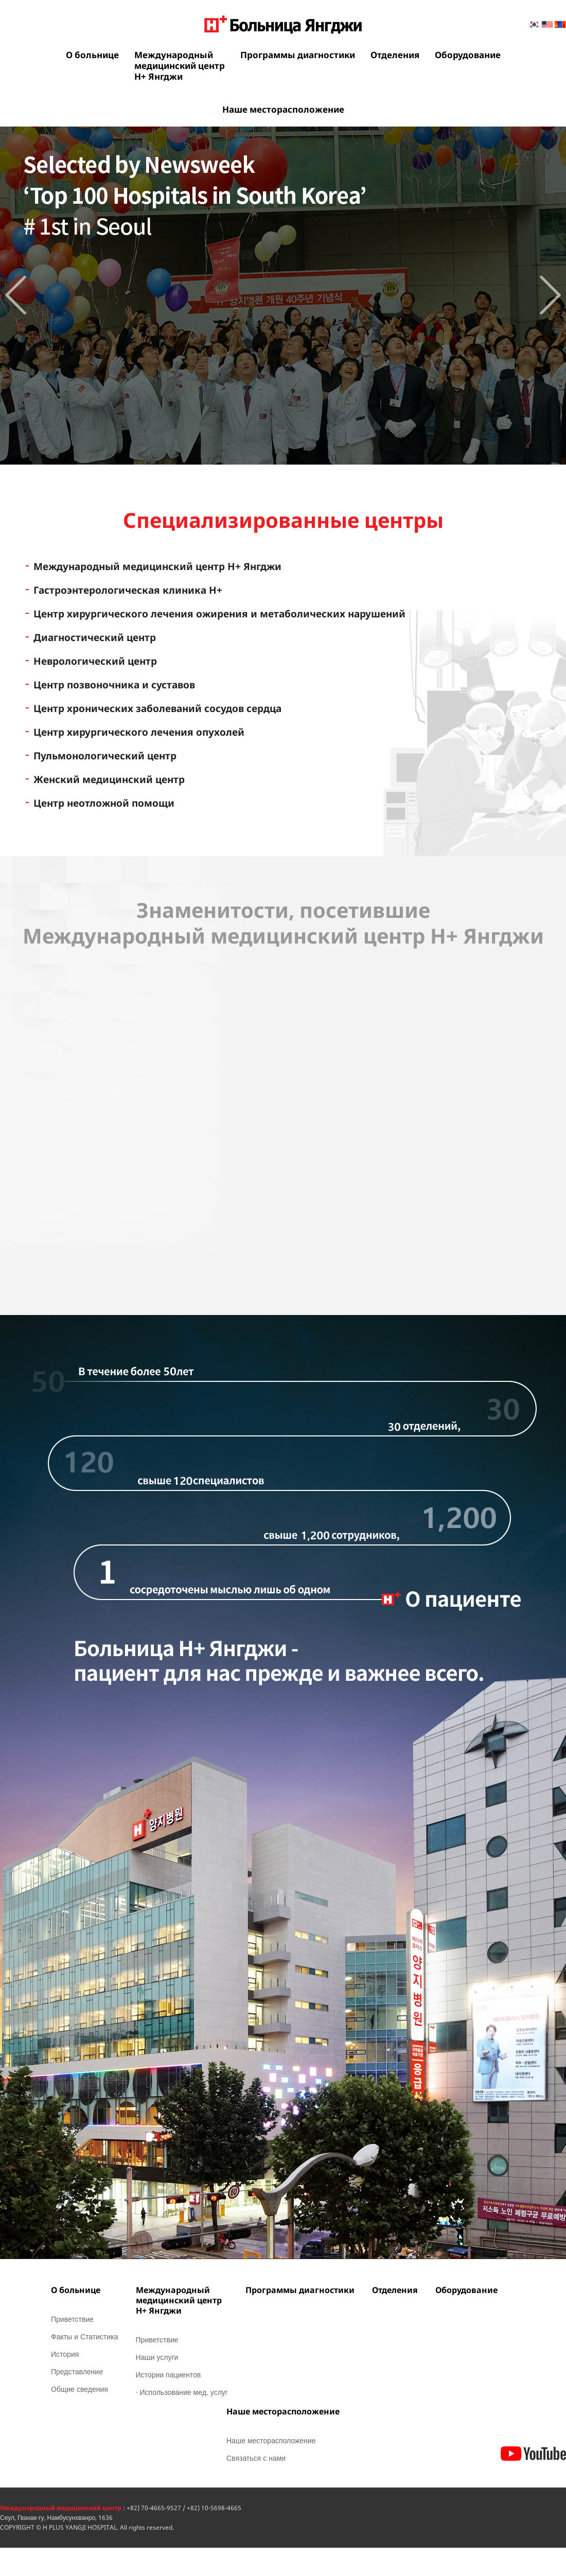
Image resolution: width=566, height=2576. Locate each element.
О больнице (92, 55)
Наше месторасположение (283, 109)
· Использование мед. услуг (182, 2392)
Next (550, 295)
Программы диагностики (297, 55)
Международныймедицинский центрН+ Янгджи (179, 65)
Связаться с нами (256, 2458)
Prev (15, 295)
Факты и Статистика (84, 2336)
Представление (77, 2371)
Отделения (394, 55)
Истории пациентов (168, 2374)
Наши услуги (157, 2357)
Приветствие (72, 2319)
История (65, 2354)
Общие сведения (79, 2389)
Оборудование (468, 55)
